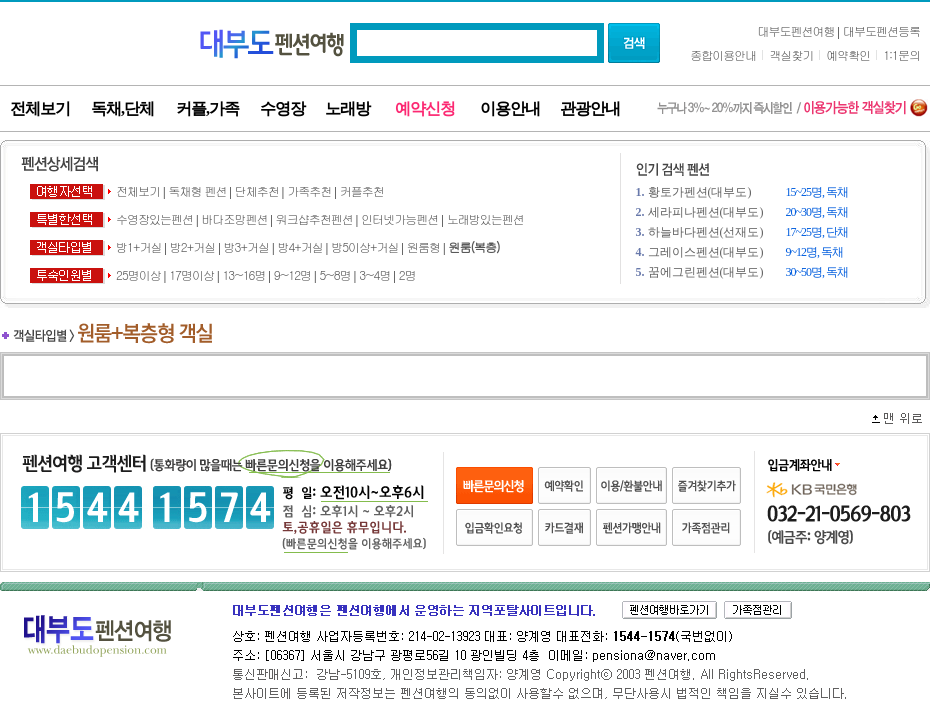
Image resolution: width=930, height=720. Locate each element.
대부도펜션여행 (796, 30)
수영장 (282, 108)
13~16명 (243, 274)
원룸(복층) (473, 246)
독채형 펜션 (197, 190)
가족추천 (309, 190)
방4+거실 (299, 246)
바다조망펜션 (234, 218)
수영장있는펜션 (154, 218)
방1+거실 (138, 246)
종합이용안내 (723, 54)
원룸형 (423, 246)
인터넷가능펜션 (401, 218)
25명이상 (138, 274)
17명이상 (191, 274)
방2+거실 (192, 246)
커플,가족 (207, 108)
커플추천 (362, 190)
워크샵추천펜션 (316, 218)
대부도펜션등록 (881, 30)
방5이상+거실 (364, 246)
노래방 (347, 108)
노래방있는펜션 (485, 218)
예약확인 (848, 54)
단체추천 (257, 190)
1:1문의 (901, 54)
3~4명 (374, 274)
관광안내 (590, 108)
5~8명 (334, 274)
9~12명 (292, 274)
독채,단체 (122, 108)
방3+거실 (246, 246)
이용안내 (510, 108)
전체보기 (40, 108)
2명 (407, 274)
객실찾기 (791, 54)
